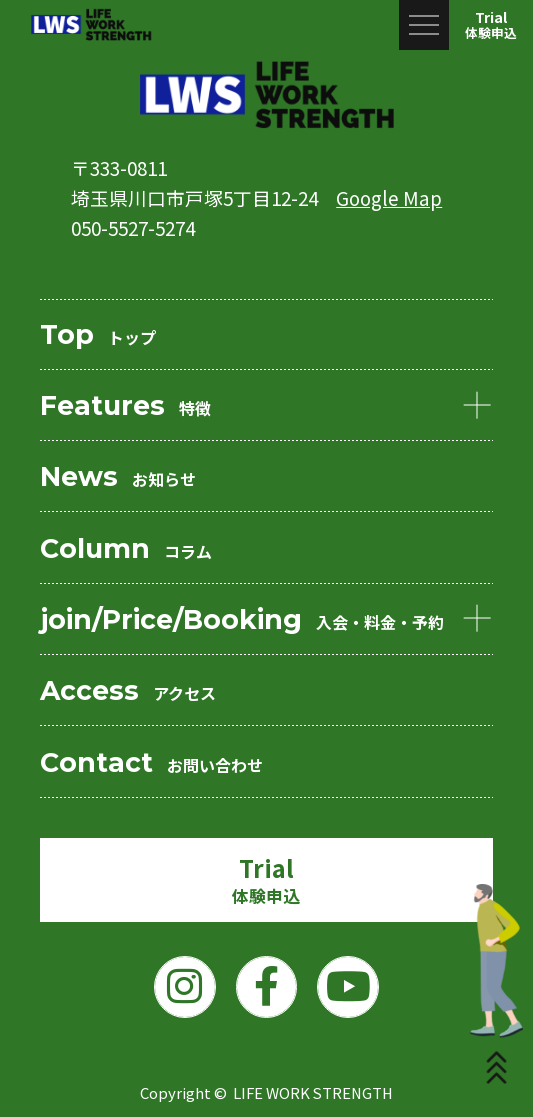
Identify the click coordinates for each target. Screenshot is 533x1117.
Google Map (389, 197)
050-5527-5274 (133, 227)
